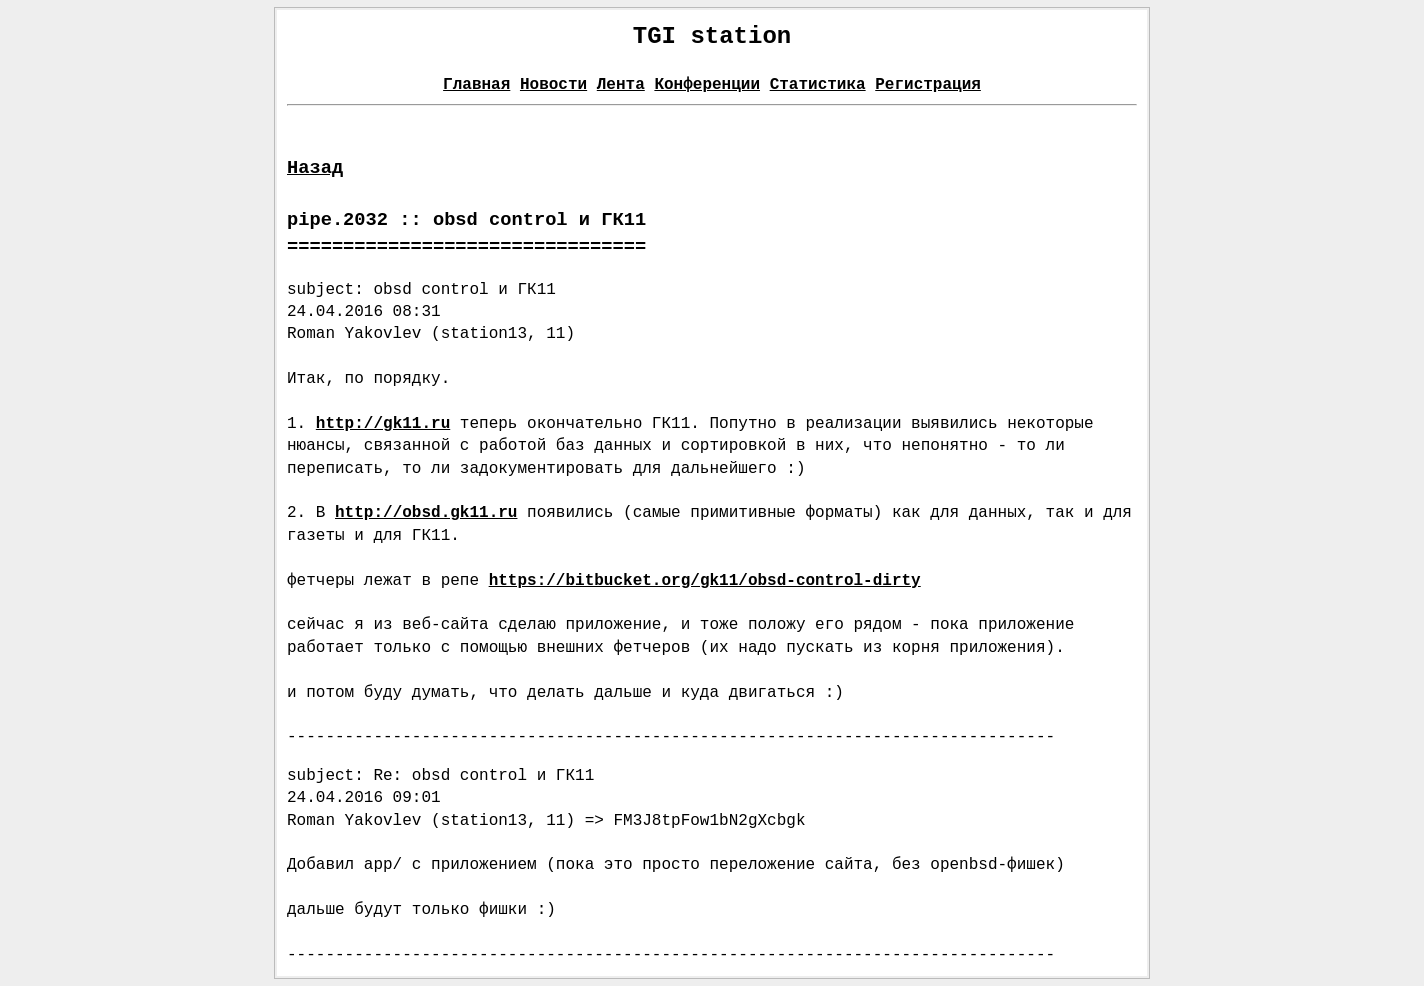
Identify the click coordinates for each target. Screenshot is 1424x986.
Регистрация (928, 85)
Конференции (707, 85)
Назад (315, 168)
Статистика (818, 85)
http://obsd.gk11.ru (426, 513)
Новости (553, 85)
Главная (476, 85)
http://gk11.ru (383, 424)
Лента (621, 85)
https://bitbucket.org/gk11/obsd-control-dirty (705, 581)
